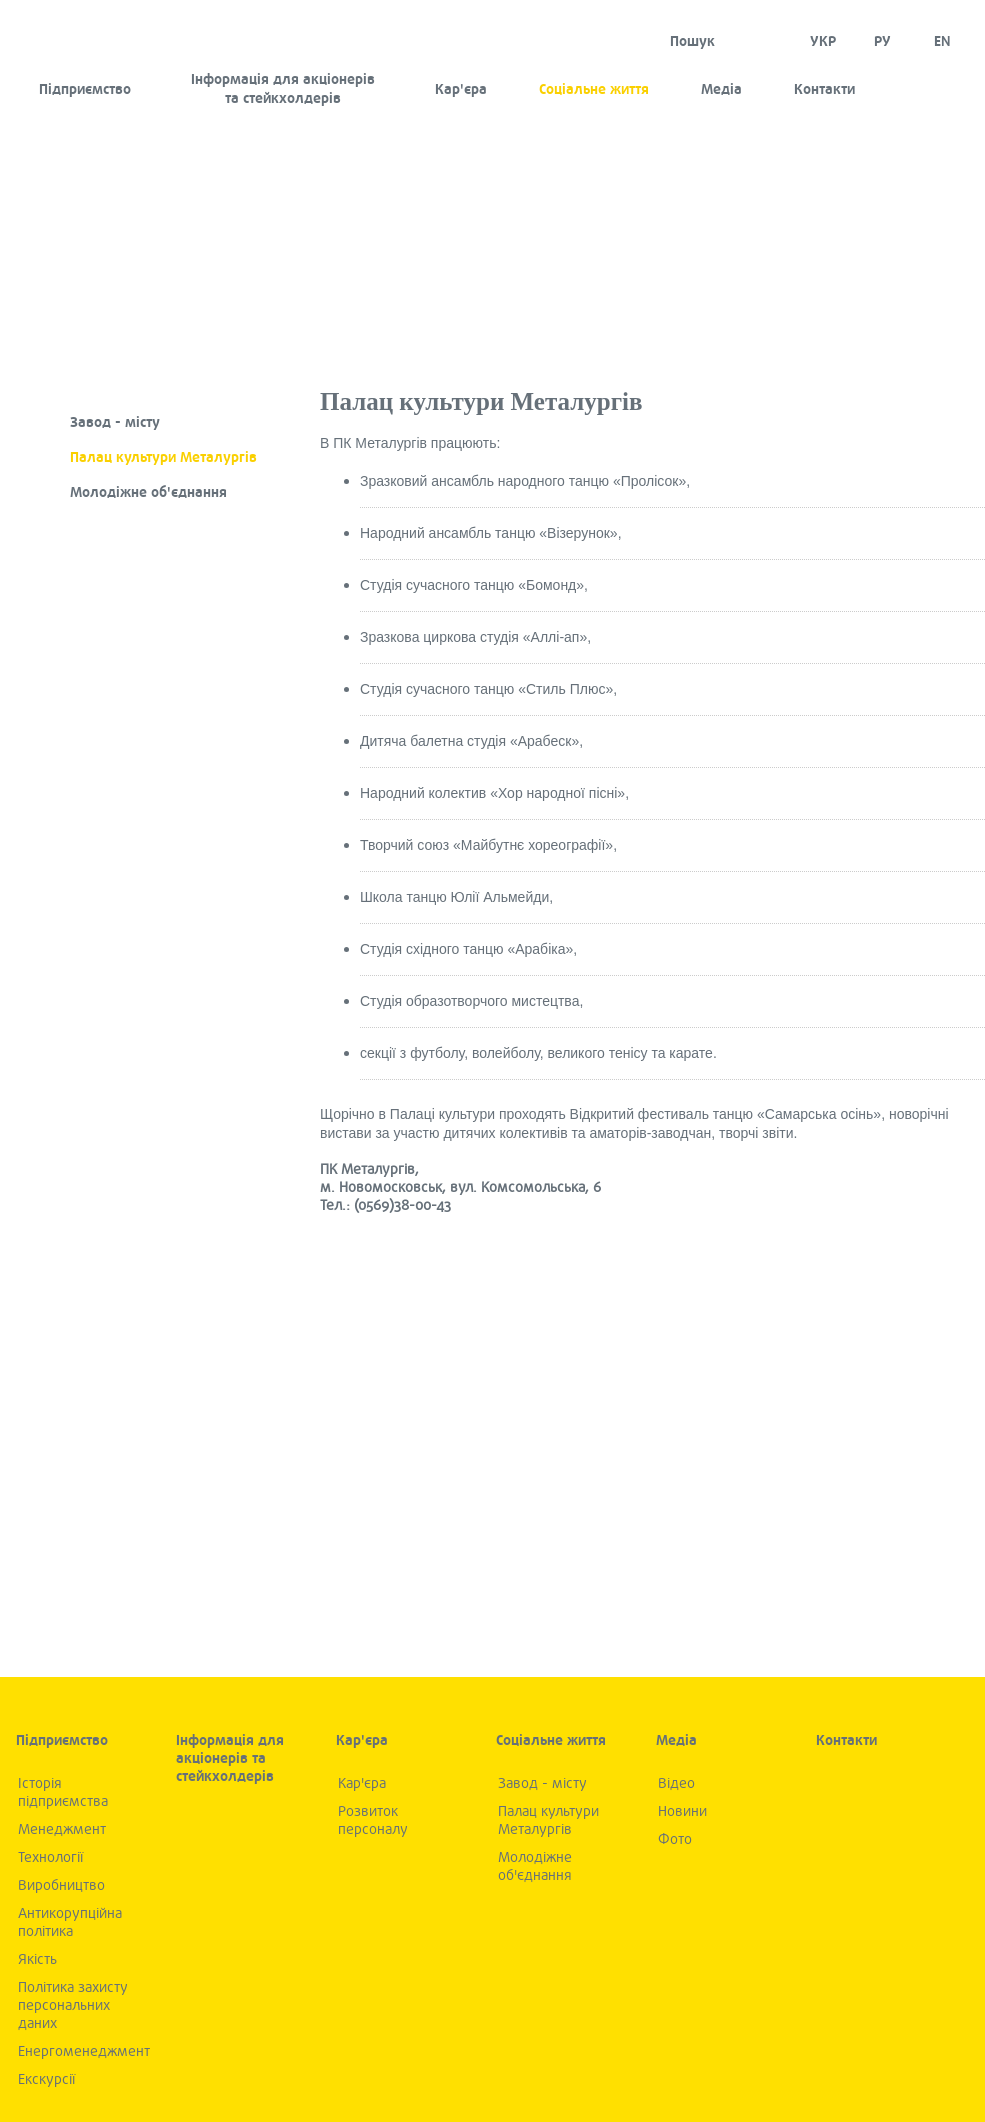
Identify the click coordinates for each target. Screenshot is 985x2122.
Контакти (824, 89)
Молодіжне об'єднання (148, 492)
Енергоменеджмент (84, 2051)
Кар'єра (461, 89)
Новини (682, 1811)
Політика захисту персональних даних (73, 2005)
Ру (882, 41)
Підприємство (85, 89)
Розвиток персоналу (373, 1820)
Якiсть (37, 1959)
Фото (675, 1839)
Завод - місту (115, 422)
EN (942, 41)
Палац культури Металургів (163, 457)
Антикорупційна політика (70, 1922)
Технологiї (50, 1857)
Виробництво (61, 1885)
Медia (721, 89)
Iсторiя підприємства (63, 1792)
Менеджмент (62, 1829)
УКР (823, 41)
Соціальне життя (594, 89)
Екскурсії (46, 2079)
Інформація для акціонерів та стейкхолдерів (283, 89)
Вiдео (676, 1783)
